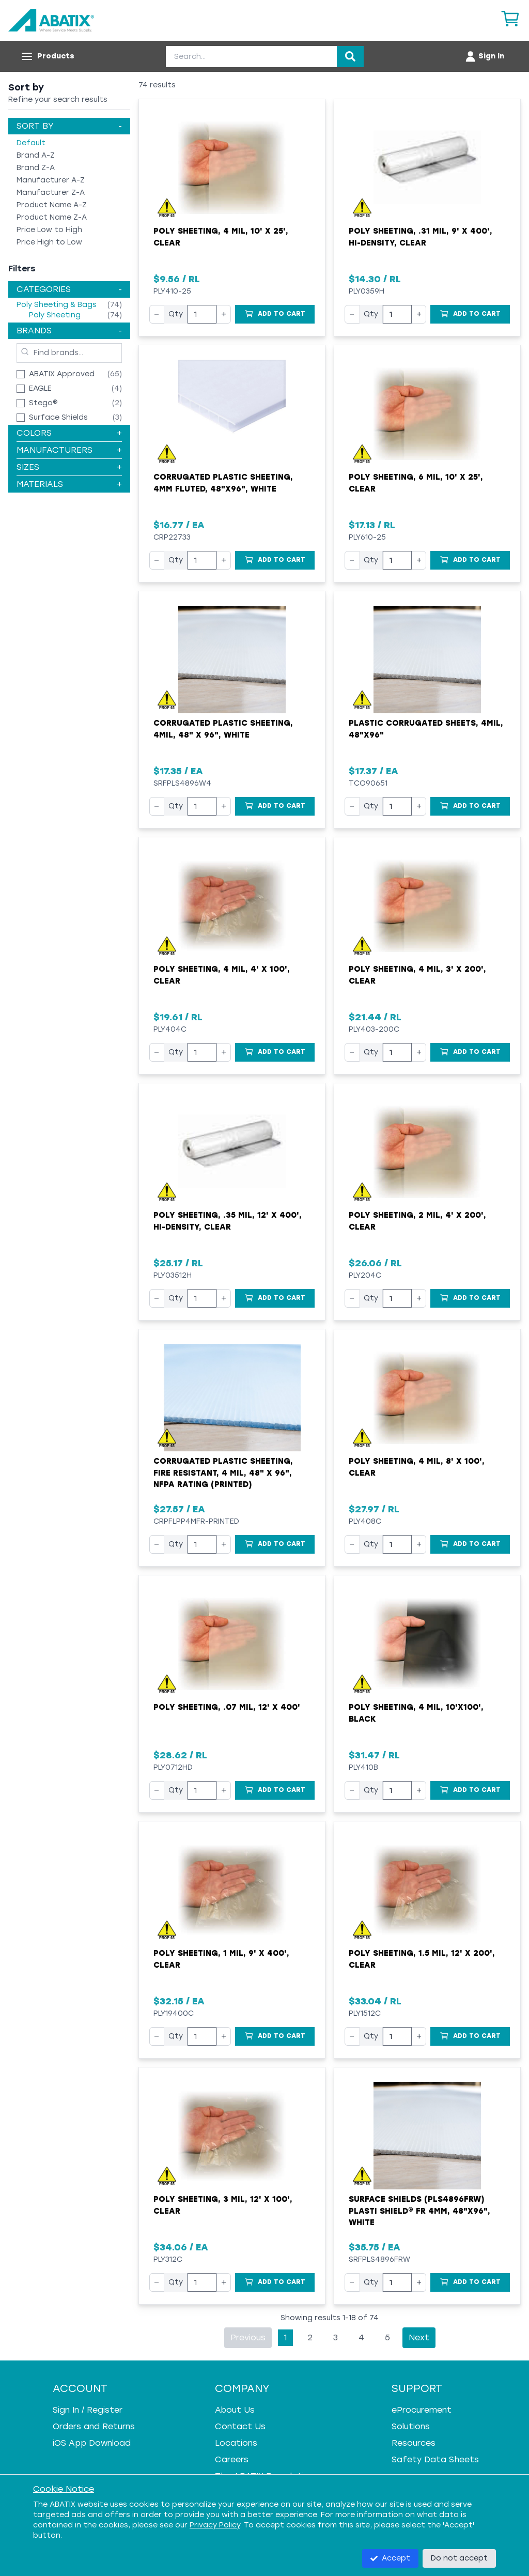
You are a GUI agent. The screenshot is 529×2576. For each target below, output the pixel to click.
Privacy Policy (215, 2525)
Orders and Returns (94, 2426)
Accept (390, 2558)
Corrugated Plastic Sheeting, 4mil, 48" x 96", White (223, 729)
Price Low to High (49, 229)
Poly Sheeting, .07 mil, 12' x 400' (226, 1707)
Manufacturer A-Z (51, 180)
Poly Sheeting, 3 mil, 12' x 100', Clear (222, 2205)
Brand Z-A (36, 167)
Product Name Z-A (52, 217)
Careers (231, 2459)
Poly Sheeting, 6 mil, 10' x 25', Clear (416, 483)
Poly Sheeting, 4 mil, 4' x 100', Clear (221, 975)
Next (419, 2337)
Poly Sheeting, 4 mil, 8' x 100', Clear (417, 1467)
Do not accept (459, 2558)
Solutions (411, 2426)
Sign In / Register (87, 2410)
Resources (413, 2443)
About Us (235, 2410)
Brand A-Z (36, 155)
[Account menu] (484, 56)
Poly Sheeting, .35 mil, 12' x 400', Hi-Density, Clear (227, 1221)
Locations (236, 2443)
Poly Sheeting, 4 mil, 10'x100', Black (416, 1713)
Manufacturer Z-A (51, 192)
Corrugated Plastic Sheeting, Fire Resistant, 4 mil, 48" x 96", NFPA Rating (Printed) (223, 1472)
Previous (248, 2337)
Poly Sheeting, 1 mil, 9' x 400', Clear (221, 1959)
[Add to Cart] (275, 314)
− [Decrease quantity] (157, 314)
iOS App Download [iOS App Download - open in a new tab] (92, 2443)
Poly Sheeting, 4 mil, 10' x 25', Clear (220, 237)
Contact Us (240, 2426)
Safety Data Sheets (435, 2459)
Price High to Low (49, 242)
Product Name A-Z (52, 205)
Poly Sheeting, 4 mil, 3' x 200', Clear (417, 975)
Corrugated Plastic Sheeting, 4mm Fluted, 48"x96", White (223, 483)
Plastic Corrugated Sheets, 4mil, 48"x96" (426, 729)
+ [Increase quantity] (223, 314)
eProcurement (422, 2410)
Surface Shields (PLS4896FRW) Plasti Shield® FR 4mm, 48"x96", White (419, 2211)
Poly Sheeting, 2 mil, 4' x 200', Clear (417, 1221)
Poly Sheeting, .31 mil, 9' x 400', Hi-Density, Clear (420, 237)
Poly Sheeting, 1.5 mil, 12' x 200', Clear (422, 1959)
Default (31, 143)
